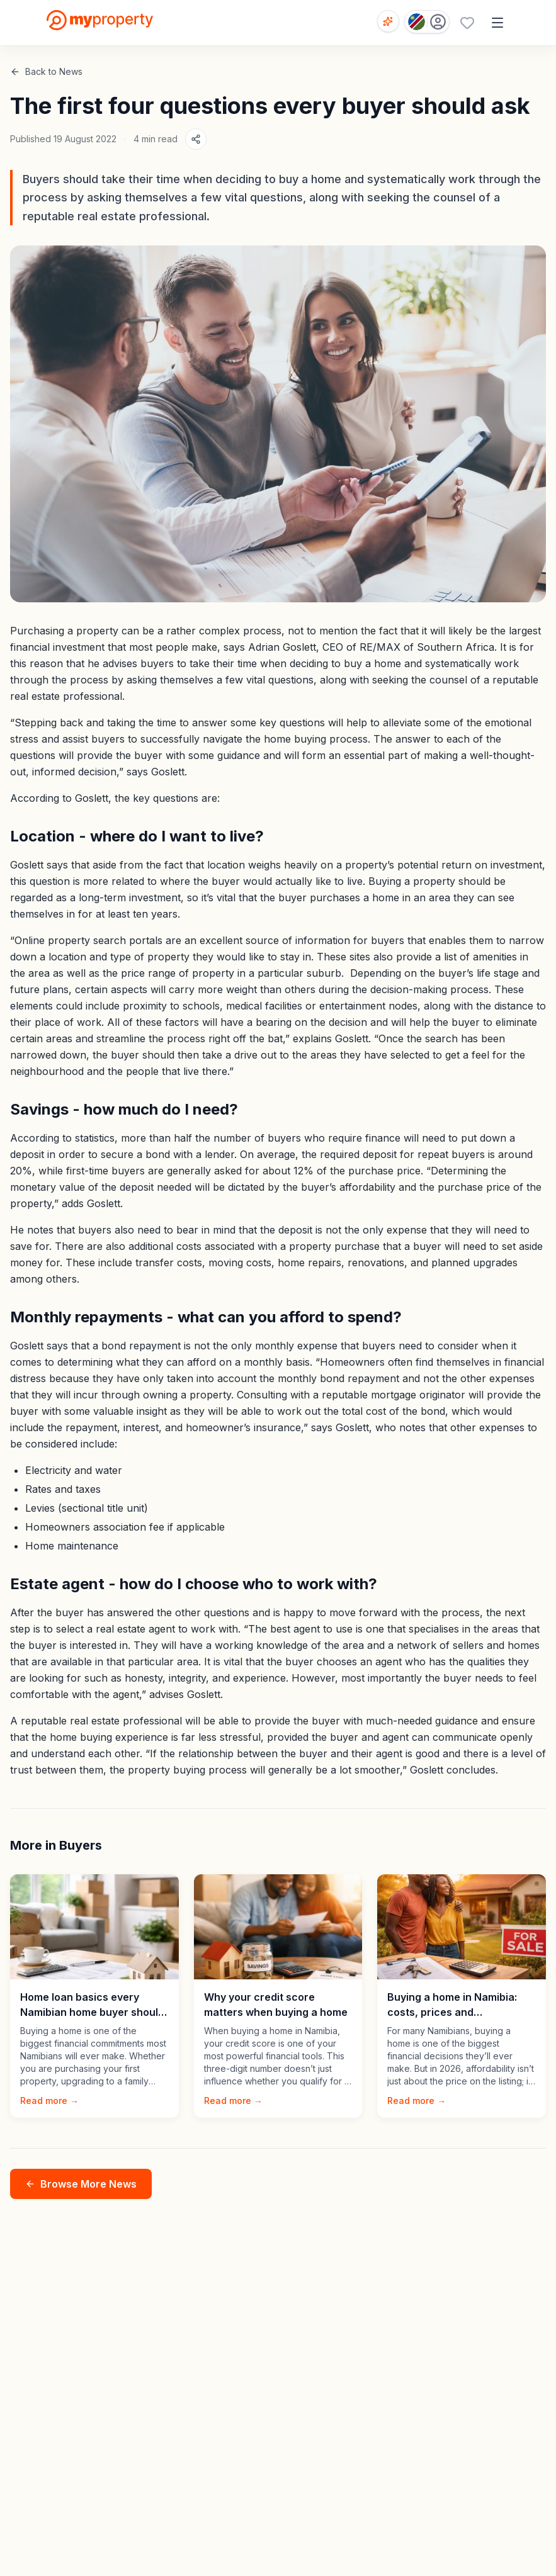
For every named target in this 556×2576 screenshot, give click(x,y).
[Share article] (196, 139)
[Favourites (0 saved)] (467, 22)
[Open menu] (497, 22)
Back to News (46, 71)
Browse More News (81, 2184)
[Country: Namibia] (427, 21)
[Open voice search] (388, 21)
